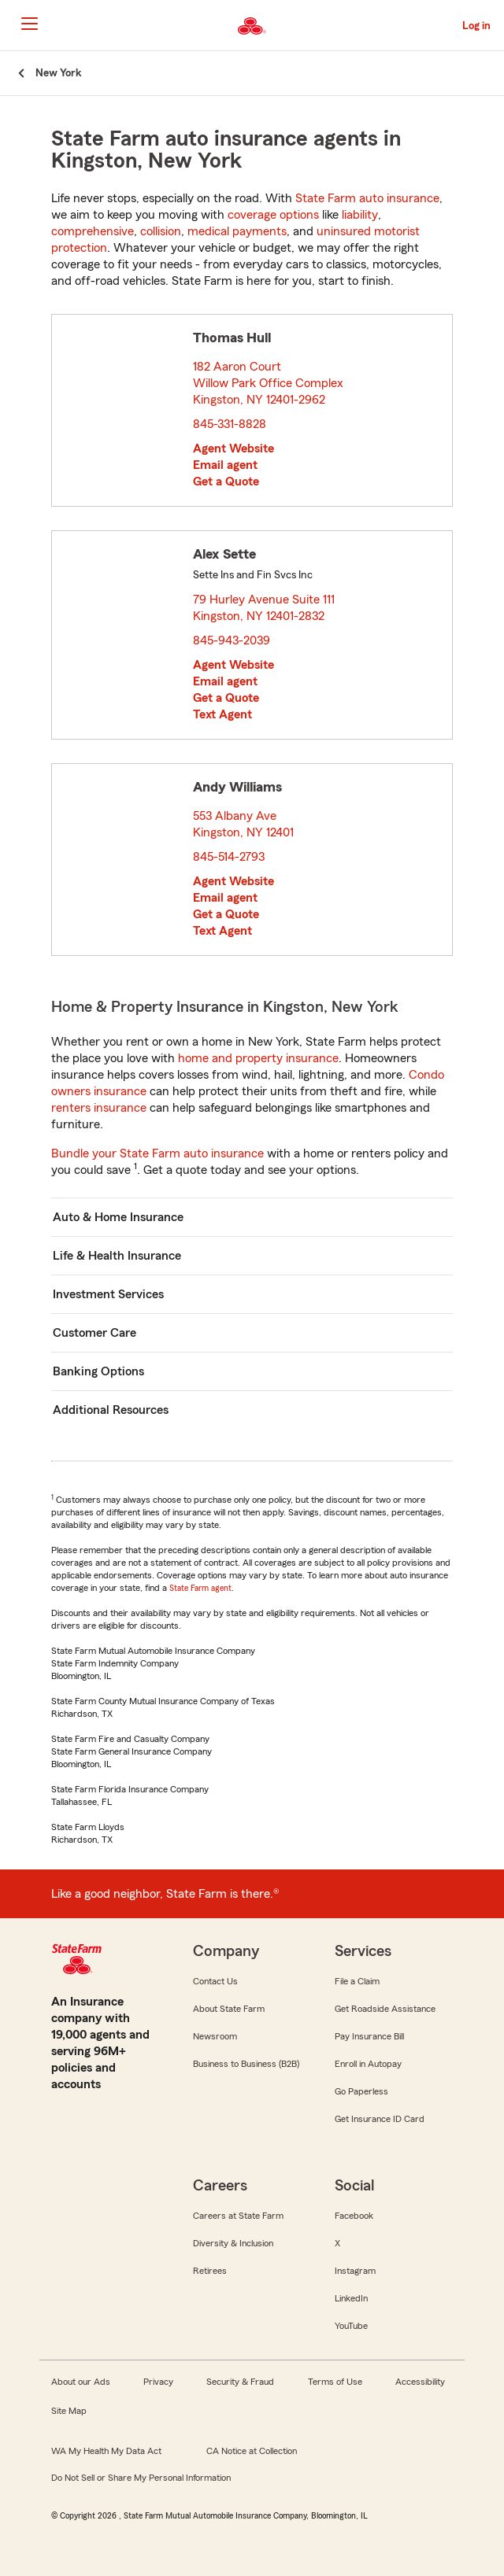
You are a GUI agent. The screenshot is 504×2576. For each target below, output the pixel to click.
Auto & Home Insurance (118, 1217)
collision (160, 231)
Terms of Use (335, 2381)
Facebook (354, 2215)
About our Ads (80, 2381)
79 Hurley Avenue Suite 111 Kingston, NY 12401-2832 (264, 607)
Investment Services (108, 1294)
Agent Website (233, 448)
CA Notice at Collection (251, 2451)
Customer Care (94, 1333)
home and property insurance (258, 1058)
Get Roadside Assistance (385, 2008)
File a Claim (357, 1981)
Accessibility (420, 2381)
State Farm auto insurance (367, 198)
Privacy (158, 2381)
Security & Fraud (240, 2381)
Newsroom (215, 2036)
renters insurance (98, 1108)
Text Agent (222, 714)
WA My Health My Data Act (106, 2451)
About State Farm (229, 2008)
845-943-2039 (231, 640)
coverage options (273, 215)
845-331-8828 (229, 424)
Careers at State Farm (238, 2215)
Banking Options (98, 1371)
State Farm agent (200, 1587)
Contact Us (215, 1981)
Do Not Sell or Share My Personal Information (141, 2477)
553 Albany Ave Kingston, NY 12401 (244, 824)
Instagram (355, 2270)
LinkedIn (351, 2298)
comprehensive (92, 231)
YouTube (351, 2326)
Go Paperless (361, 2091)
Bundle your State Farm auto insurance (157, 1153)
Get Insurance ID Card (379, 2119)
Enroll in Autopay (368, 2064)
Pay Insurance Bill (369, 2036)
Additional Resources (111, 1410)
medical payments (237, 231)
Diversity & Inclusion (233, 2243)
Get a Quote (226, 481)
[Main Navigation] (29, 23)
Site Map (69, 2410)
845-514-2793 (229, 857)
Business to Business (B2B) (246, 2064)
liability (360, 215)
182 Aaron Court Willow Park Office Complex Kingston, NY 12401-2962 (268, 383)
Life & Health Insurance (117, 1255)
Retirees (210, 2270)
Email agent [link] (225, 465)
